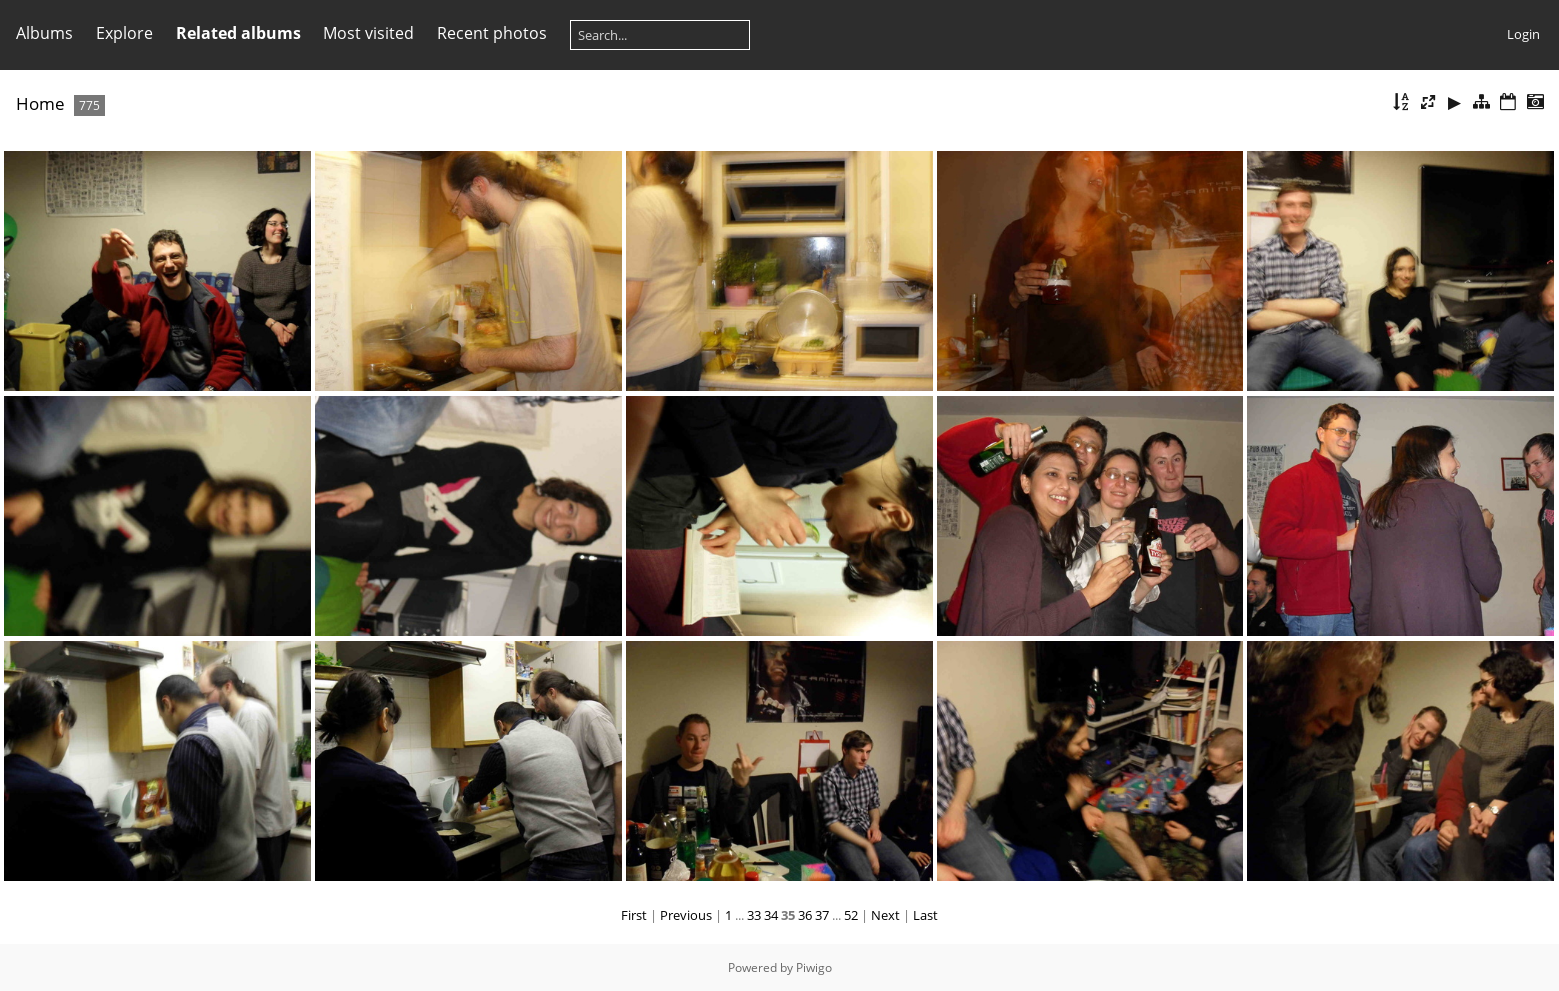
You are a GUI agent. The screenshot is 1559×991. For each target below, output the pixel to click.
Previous (686, 915)
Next (885, 915)
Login (1523, 34)
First (634, 915)
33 (754, 915)
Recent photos (492, 33)
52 (851, 915)
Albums (44, 33)
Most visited (368, 33)
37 (822, 915)
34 (771, 915)
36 (805, 915)
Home (40, 103)
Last (925, 915)
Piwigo (814, 967)
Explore (124, 33)
